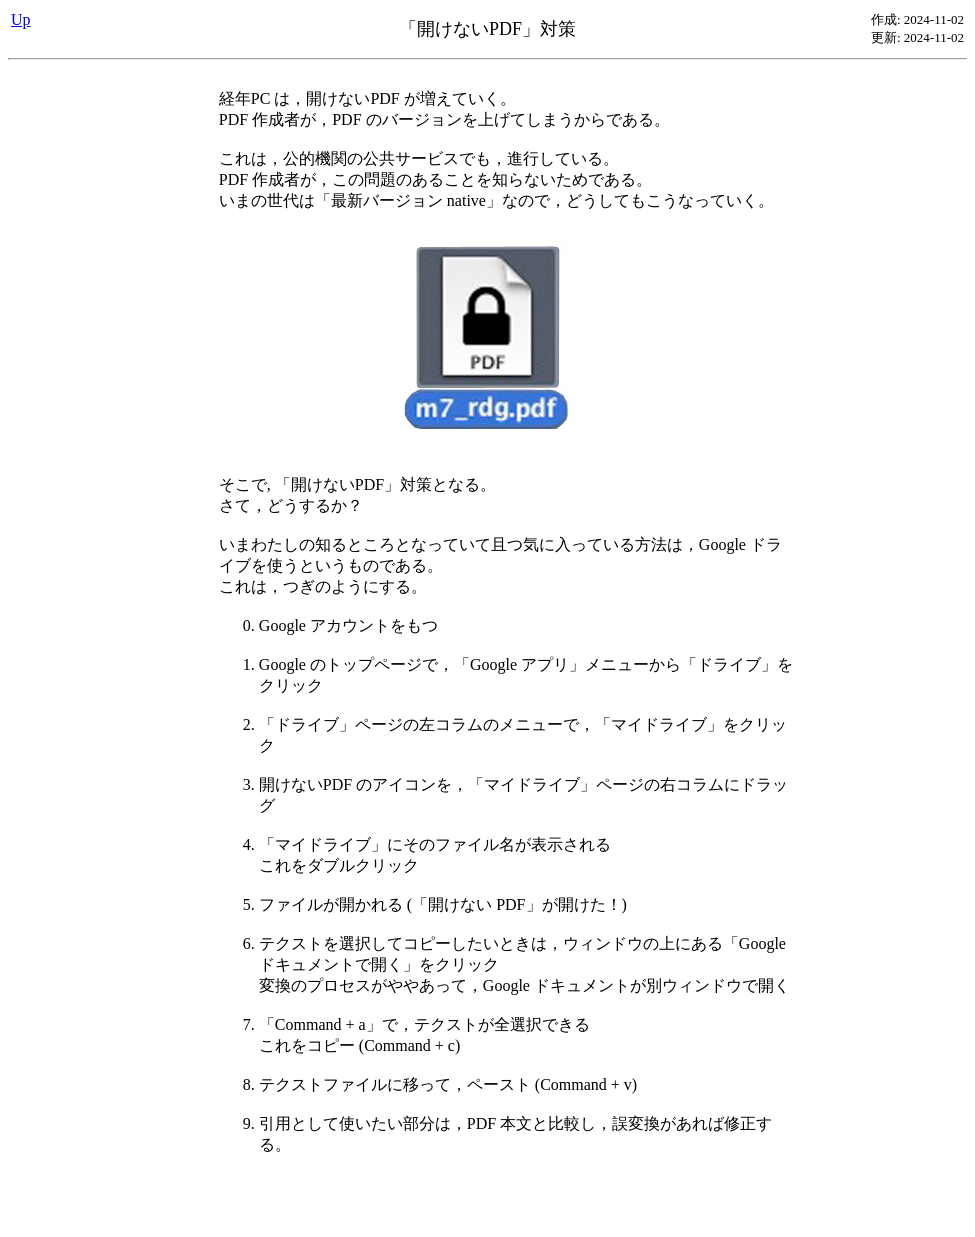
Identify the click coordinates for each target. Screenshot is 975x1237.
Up (21, 19)
